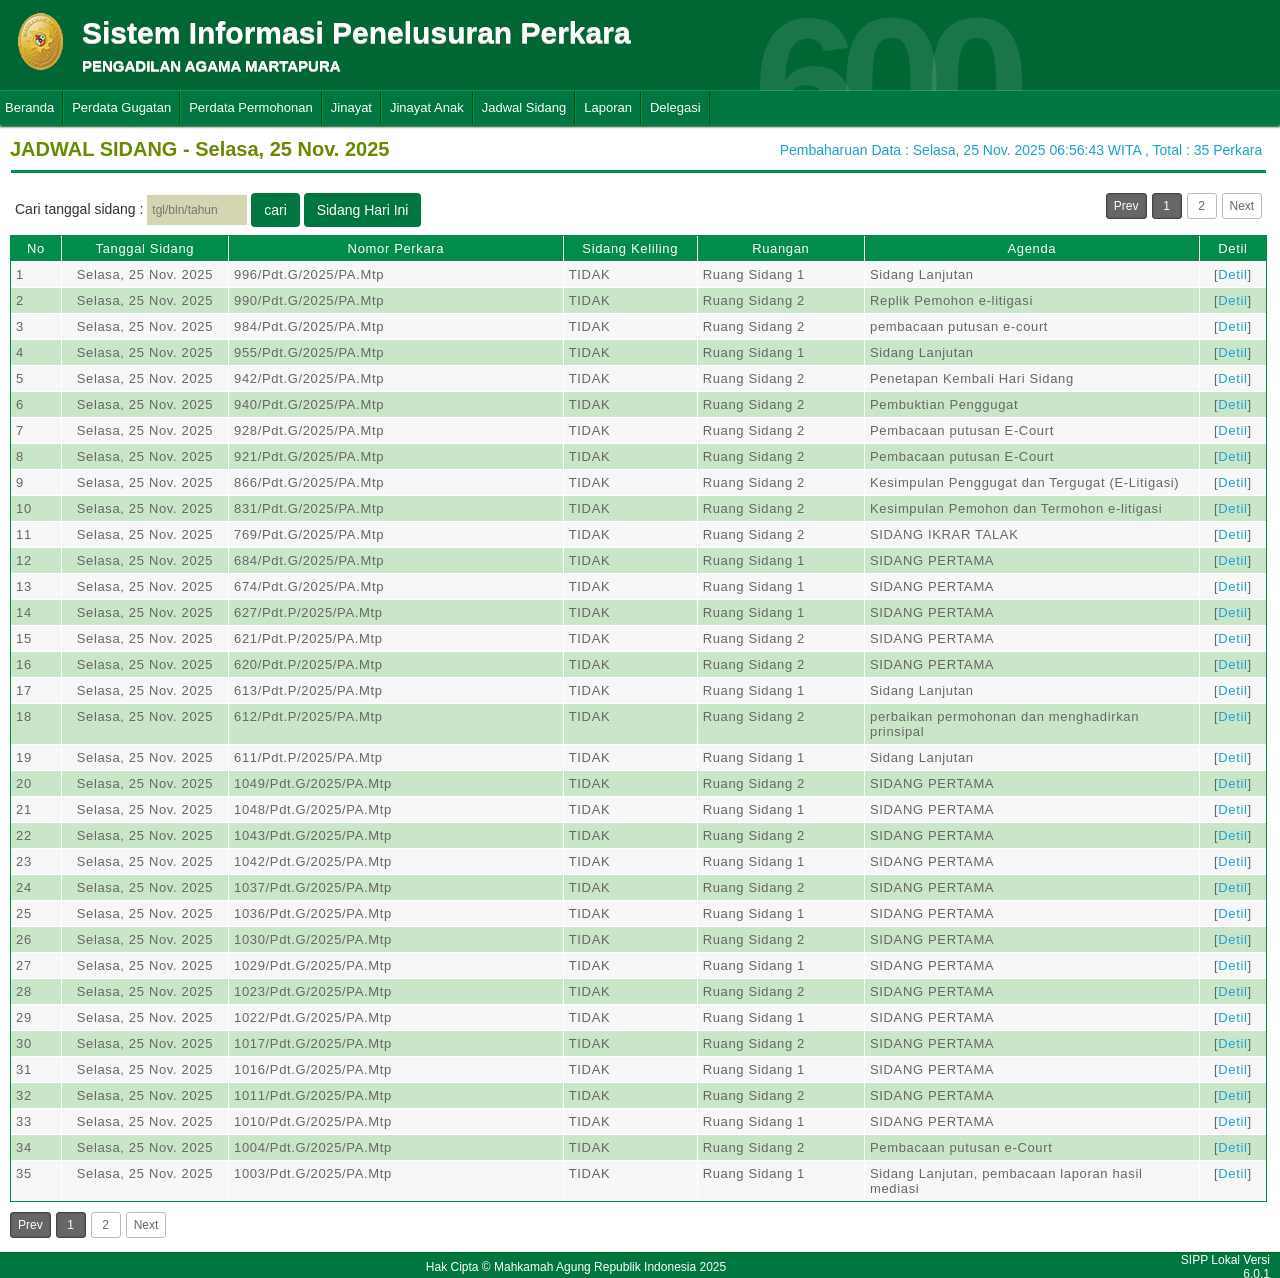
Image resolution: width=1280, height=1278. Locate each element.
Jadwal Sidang (524, 107)
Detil (1232, 248)
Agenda (1031, 248)
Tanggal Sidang (145, 248)
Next (1242, 206)
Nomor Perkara (396, 248)
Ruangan (780, 248)
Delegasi (675, 107)
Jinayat (351, 107)
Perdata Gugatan (121, 107)
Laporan (608, 107)
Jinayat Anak (427, 107)
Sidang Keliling (630, 248)
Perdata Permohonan (251, 107)
